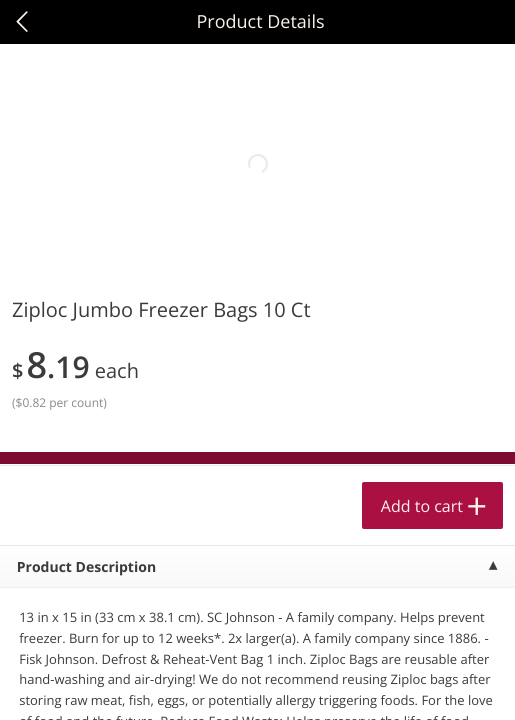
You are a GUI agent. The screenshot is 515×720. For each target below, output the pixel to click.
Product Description (86, 567)
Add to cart (422, 506)
